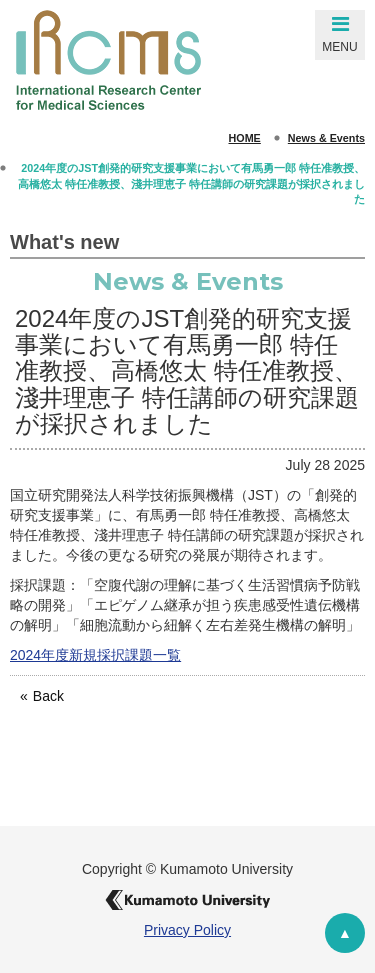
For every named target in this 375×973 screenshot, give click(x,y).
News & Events (326, 138)
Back (48, 696)
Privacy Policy (187, 930)
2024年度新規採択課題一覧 (95, 655)
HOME (245, 138)
